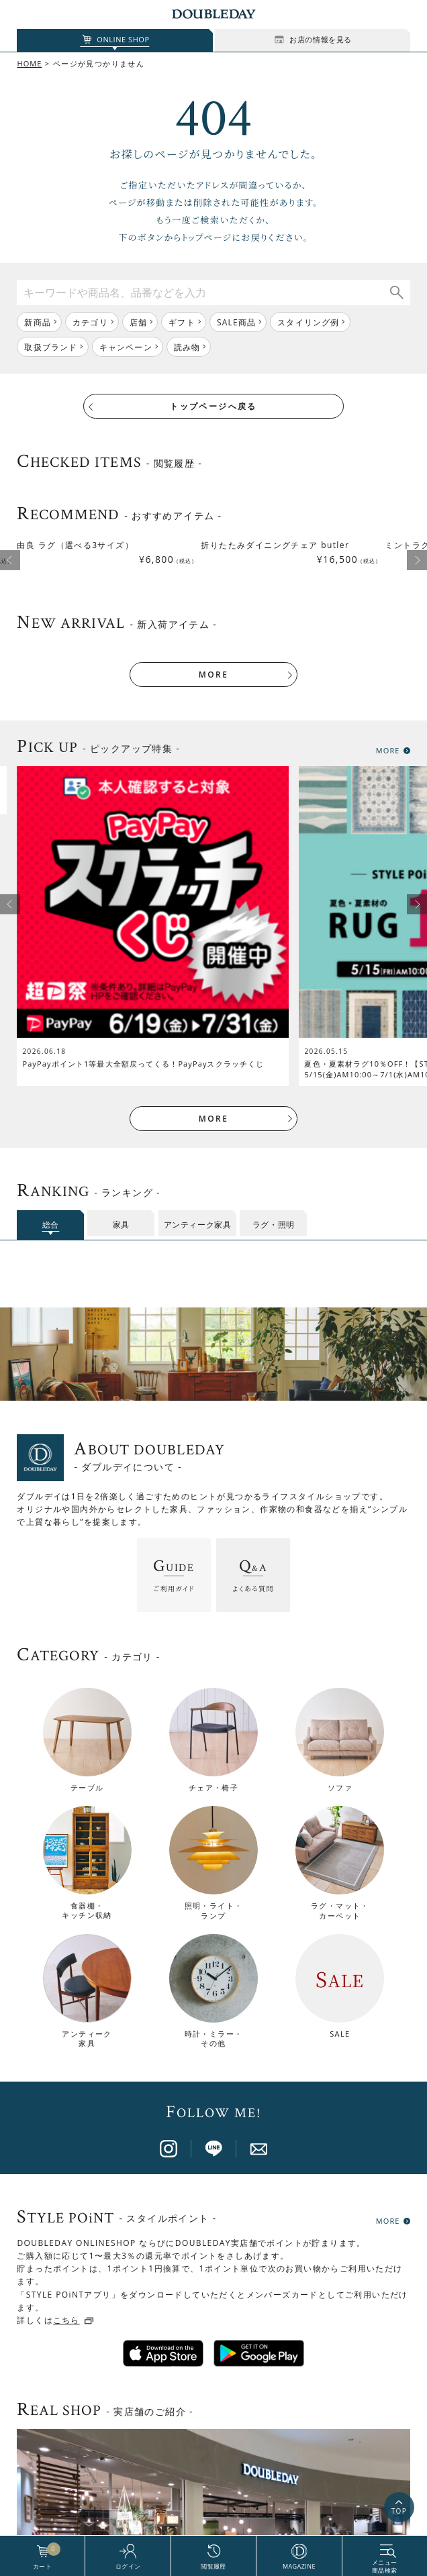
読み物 (187, 347)
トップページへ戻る (213, 406)
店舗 (138, 322)
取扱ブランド (50, 347)
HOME (29, 63)
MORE (213, 618)
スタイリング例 (308, 322)
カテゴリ (90, 322)
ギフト (182, 322)
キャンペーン (125, 347)
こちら (66, 2263)
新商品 (37, 322)
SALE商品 (236, 322)
